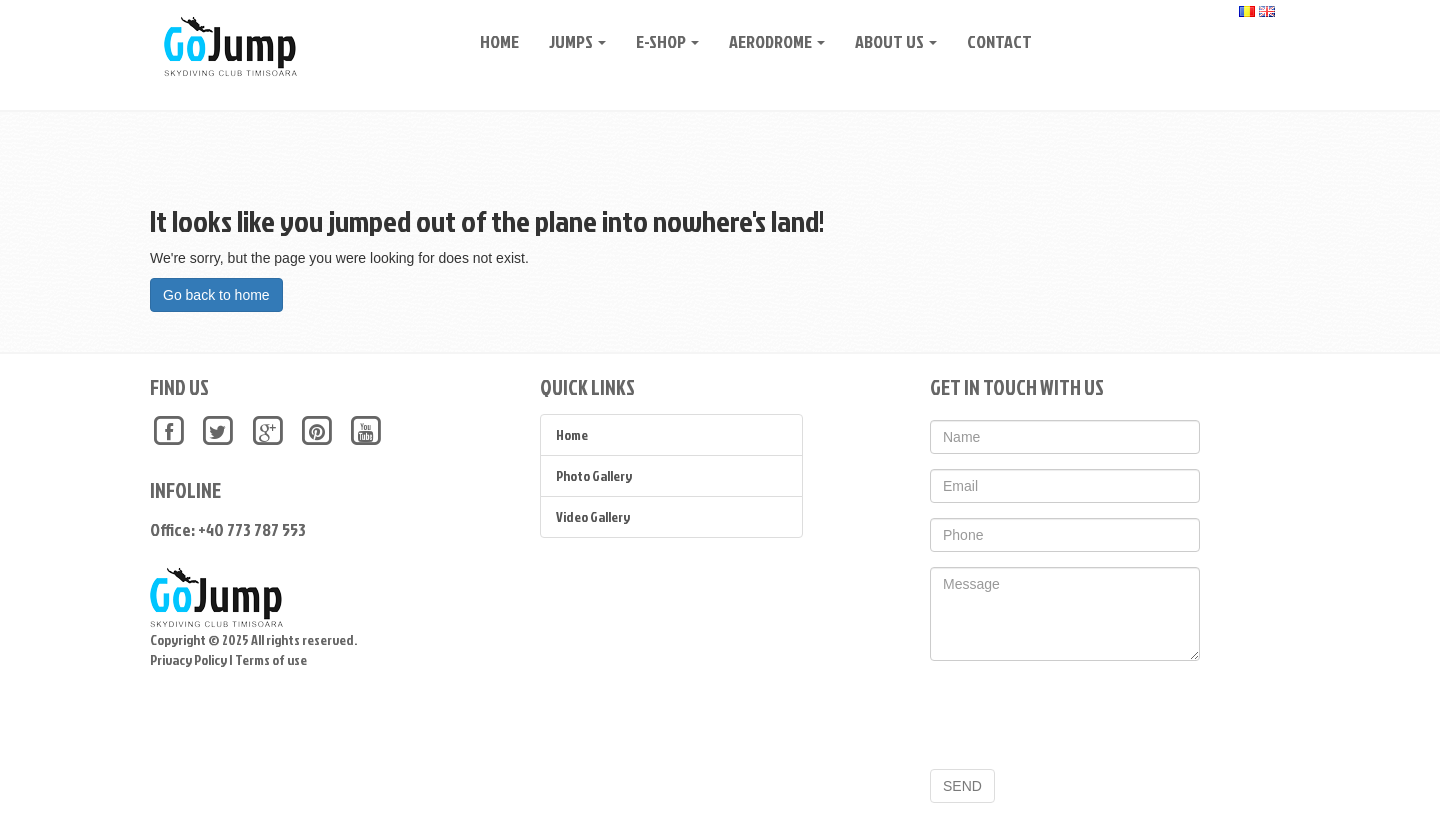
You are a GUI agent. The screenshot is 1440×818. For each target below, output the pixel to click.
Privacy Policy (188, 659)
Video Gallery (593, 516)
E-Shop (660, 41)
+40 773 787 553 (252, 529)
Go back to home (216, 295)
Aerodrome (770, 41)
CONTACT (992, 41)
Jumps (570, 41)
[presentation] (1082, 715)
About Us (889, 41)
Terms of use (271, 659)
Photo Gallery (594, 475)
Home (492, 41)
